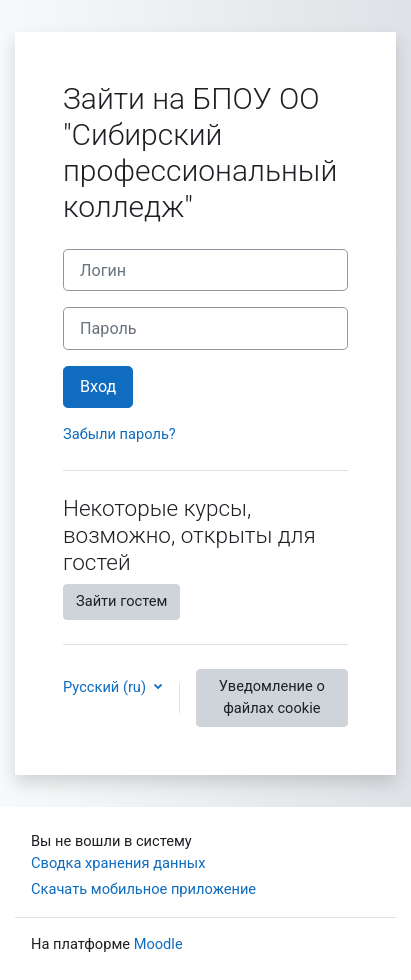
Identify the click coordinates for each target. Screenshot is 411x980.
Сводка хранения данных (118, 863)
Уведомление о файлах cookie (272, 697)
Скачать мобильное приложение (143, 889)
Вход (98, 386)
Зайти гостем (121, 601)
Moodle (158, 944)
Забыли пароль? (119, 434)
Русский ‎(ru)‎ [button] (106, 687)
